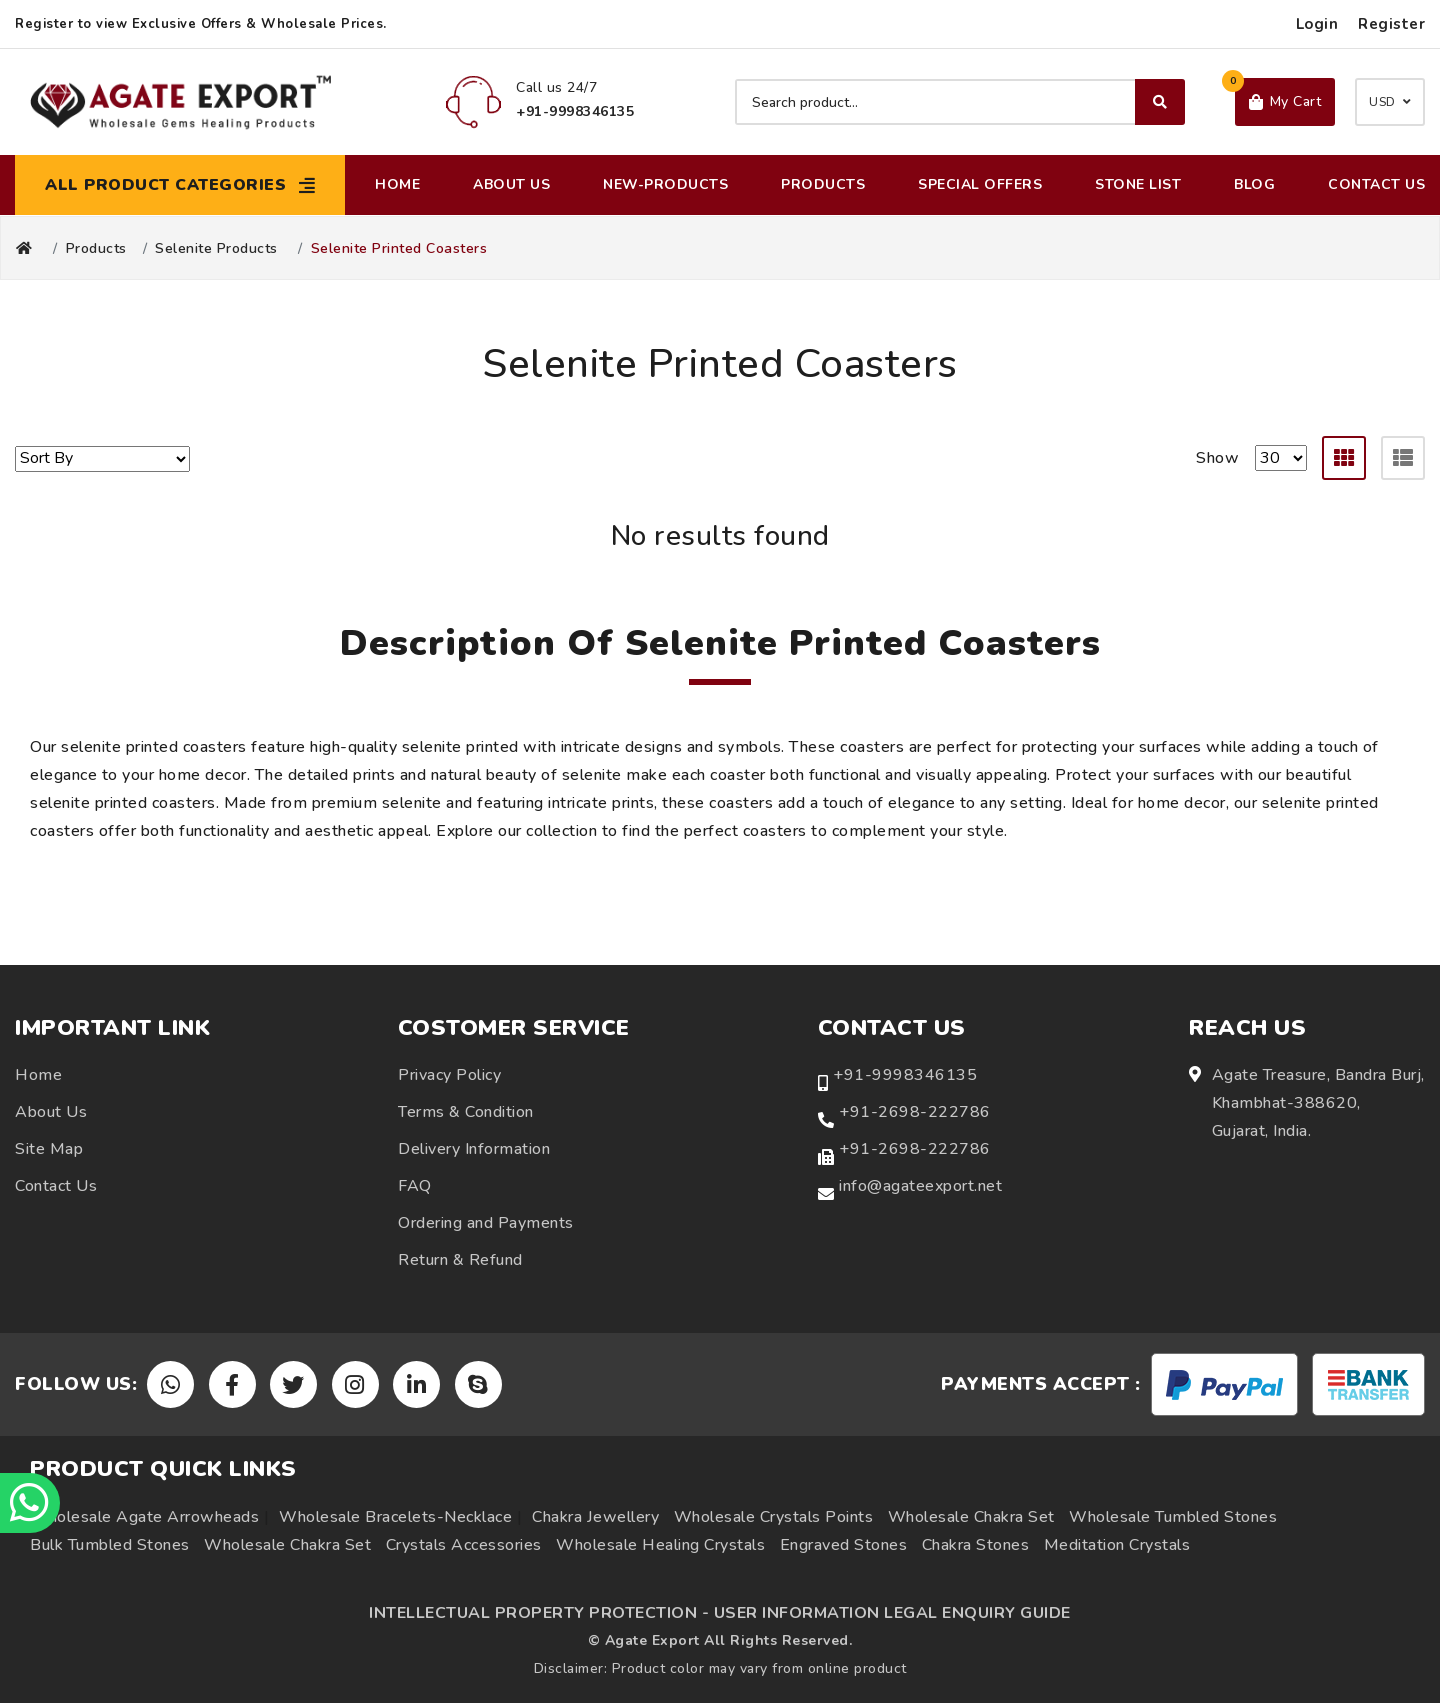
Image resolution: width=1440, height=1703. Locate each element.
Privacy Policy (449, 1075)
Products (823, 184)
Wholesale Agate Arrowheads (144, 1517)
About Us (511, 184)
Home (397, 184)
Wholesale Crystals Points (774, 1517)
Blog (1254, 184)
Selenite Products (216, 249)
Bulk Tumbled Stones (110, 1545)
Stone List (1138, 184)
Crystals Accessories (464, 1545)
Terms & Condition (466, 1112)
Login (1317, 24)
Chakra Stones (976, 1545)
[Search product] (960, 102)
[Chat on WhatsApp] (30, 1503)
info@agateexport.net (920, 1186)
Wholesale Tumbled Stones (1173, 1517)
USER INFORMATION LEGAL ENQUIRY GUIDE (892, 1613)
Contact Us (1376, 184)
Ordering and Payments (486, 1223)
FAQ (415, 1186)
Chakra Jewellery (595, 1517)
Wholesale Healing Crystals (660, 1545)
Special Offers (980, 184)
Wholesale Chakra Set (971, 1517)
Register (1391, 24)
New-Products (665, 184)
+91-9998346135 (905, 1075)
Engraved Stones (844, 1545)
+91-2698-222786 (915, 1112)
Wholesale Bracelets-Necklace (395, 1517)
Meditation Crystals (1117, 1545)
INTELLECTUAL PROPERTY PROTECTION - (539, 1613)
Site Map (49, 1149)
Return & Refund (460, 1260)
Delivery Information (474, 1149)
